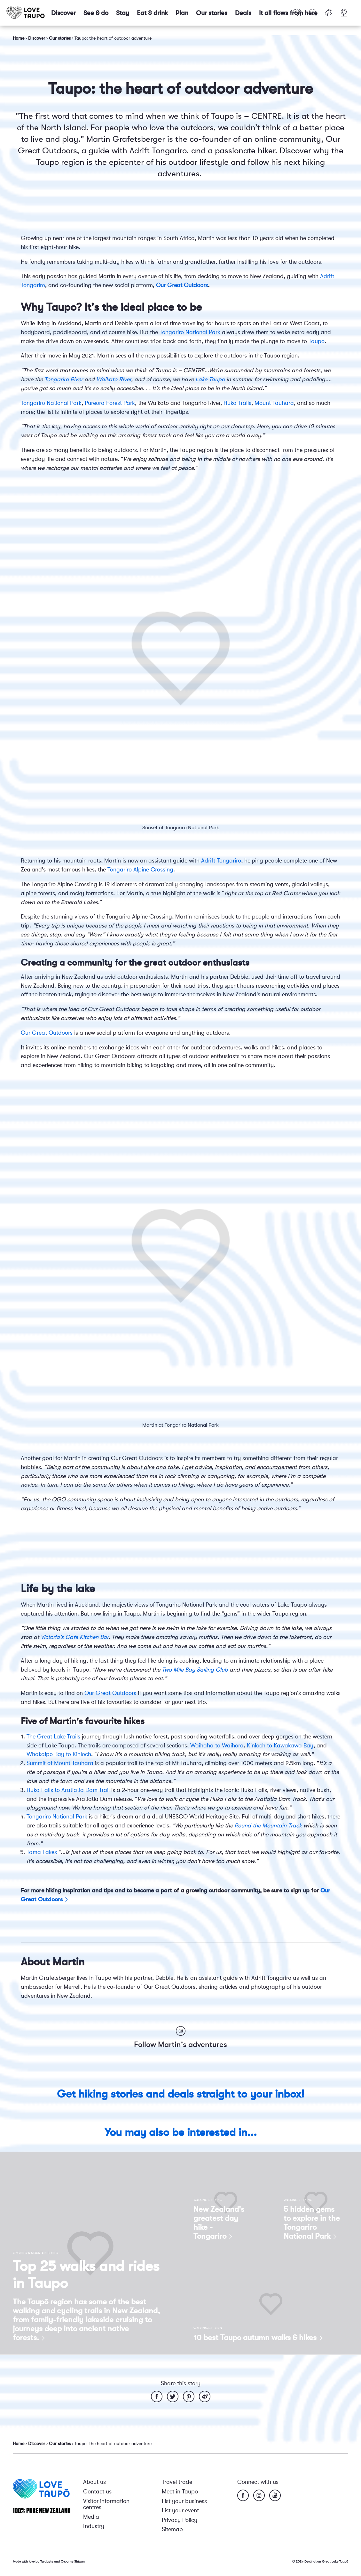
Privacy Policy (179, 2520)
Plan (182, 13)
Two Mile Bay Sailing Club (195, 1669)
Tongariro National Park (190, 332)
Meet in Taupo (180, 2491)
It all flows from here (288, 13)
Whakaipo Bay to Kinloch (59, 1754)
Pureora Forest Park (110, 403)
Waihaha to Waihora (217, 1745)
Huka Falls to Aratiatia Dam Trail (69, 1790)
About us (94, 2482)
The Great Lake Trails (53, 1736)
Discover (63, 13)
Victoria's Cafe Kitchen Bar (74, 1637)
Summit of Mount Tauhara (60, 1763)
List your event (180, 2510)
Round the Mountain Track (268, 1825)
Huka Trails (237, 403)
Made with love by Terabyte (33, 2561)
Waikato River (113, 379)
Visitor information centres (106, 2504)
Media (91, 2517)
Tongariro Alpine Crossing (140, 869)
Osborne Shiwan (73, 2561)
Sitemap (172, 2529)
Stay (122, 13)
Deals (243, 13)
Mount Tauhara (274, 403)
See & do (95, 13)
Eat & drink (152, 13)
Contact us (97, 2491)
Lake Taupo (210, 379)
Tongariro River (63, 379)
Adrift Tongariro (221, 860)
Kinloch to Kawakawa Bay (280, 1745)
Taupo (317, 341)
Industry (93, 2526)
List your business (184, 2501)
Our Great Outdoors (182, 285)
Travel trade (177, 2482)
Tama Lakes (42, 1852)
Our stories (211, 13)
